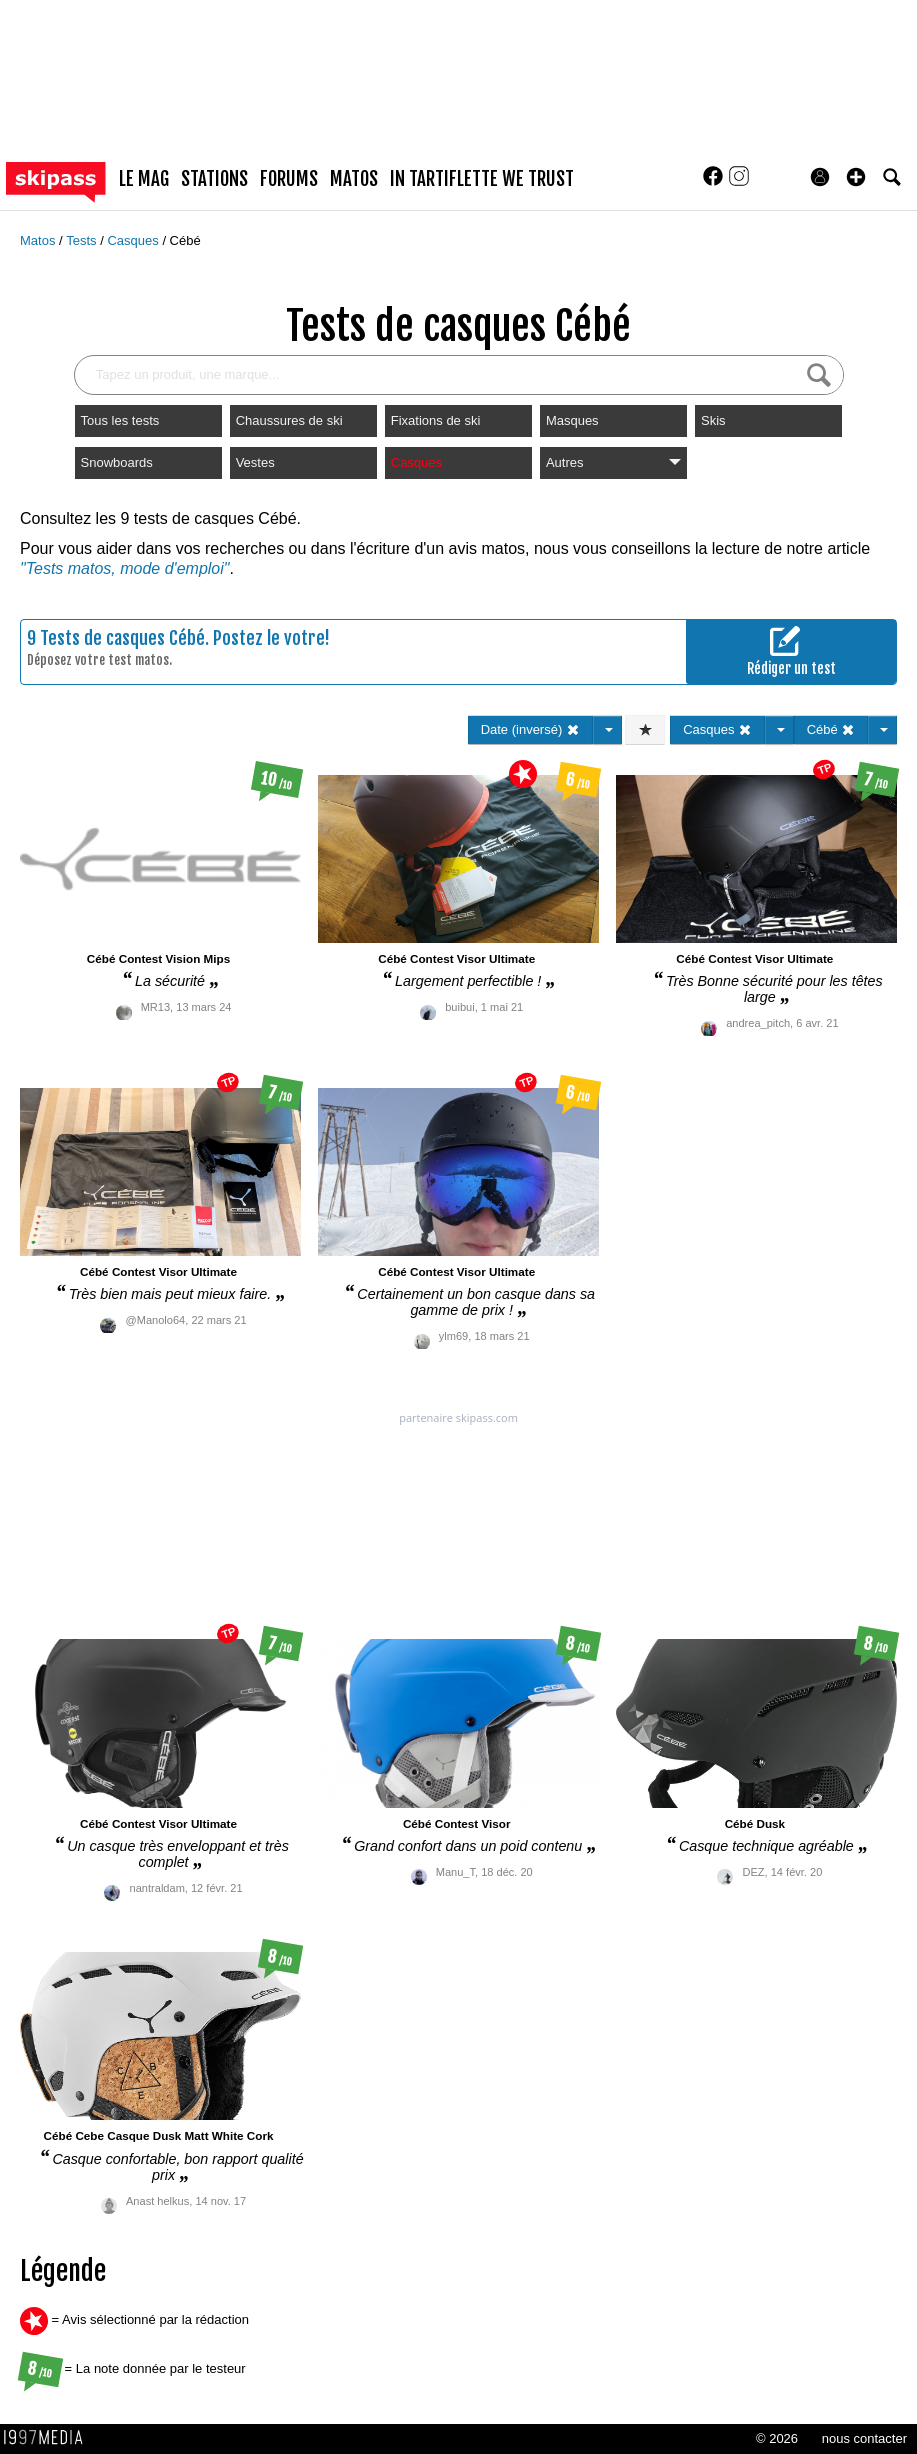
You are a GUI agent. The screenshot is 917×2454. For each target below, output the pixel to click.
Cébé (185, 240)
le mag (144, 179)
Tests (83, 240)
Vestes (255, 462)
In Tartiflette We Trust (482, 179)
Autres (613, 462)
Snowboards (117, 462)
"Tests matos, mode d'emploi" (124, 568)
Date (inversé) (530, 729)
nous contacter (864, 2438)
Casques (134, 240)
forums (289, 179)
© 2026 (777, 2438)
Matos (39, 240)
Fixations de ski (436, 420)
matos (354, 179)
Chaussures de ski (289, 420)
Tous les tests (120, 420)
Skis (713, 420)
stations (214, 179)
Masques (572, 420)
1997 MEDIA (49, 2438)
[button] (856, 177)
